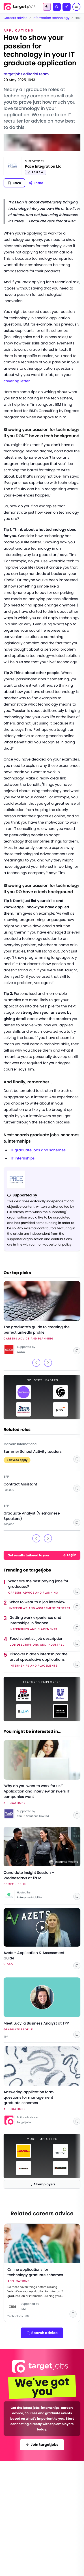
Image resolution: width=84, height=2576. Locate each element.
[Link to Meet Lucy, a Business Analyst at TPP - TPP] (42, 2008)
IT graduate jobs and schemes (38, 1150)
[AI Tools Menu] (47, 7)
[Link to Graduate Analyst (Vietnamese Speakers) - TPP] (42, 1513)
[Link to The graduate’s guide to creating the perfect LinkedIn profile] (42, 1318)
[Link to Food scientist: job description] (45, 1642)
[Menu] (76, 7)
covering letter (17, 381)
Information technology (51, 18)
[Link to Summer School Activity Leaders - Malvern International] (42, 1450)
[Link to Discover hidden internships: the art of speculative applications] (45, 1660)
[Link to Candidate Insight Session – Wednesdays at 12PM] (42, 1864)
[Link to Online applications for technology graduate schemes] (42, 2272)
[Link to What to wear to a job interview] (44, 1605)
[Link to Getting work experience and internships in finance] (44, 1623)
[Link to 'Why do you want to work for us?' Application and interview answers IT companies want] (42, 1779)
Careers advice (16, 18)
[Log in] (66, 7)
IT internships (23, 1158)
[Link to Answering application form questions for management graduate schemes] (42, 2085)
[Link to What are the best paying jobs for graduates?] (44, 1587)
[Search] (57, 7)
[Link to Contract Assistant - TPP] (42, 1481)
